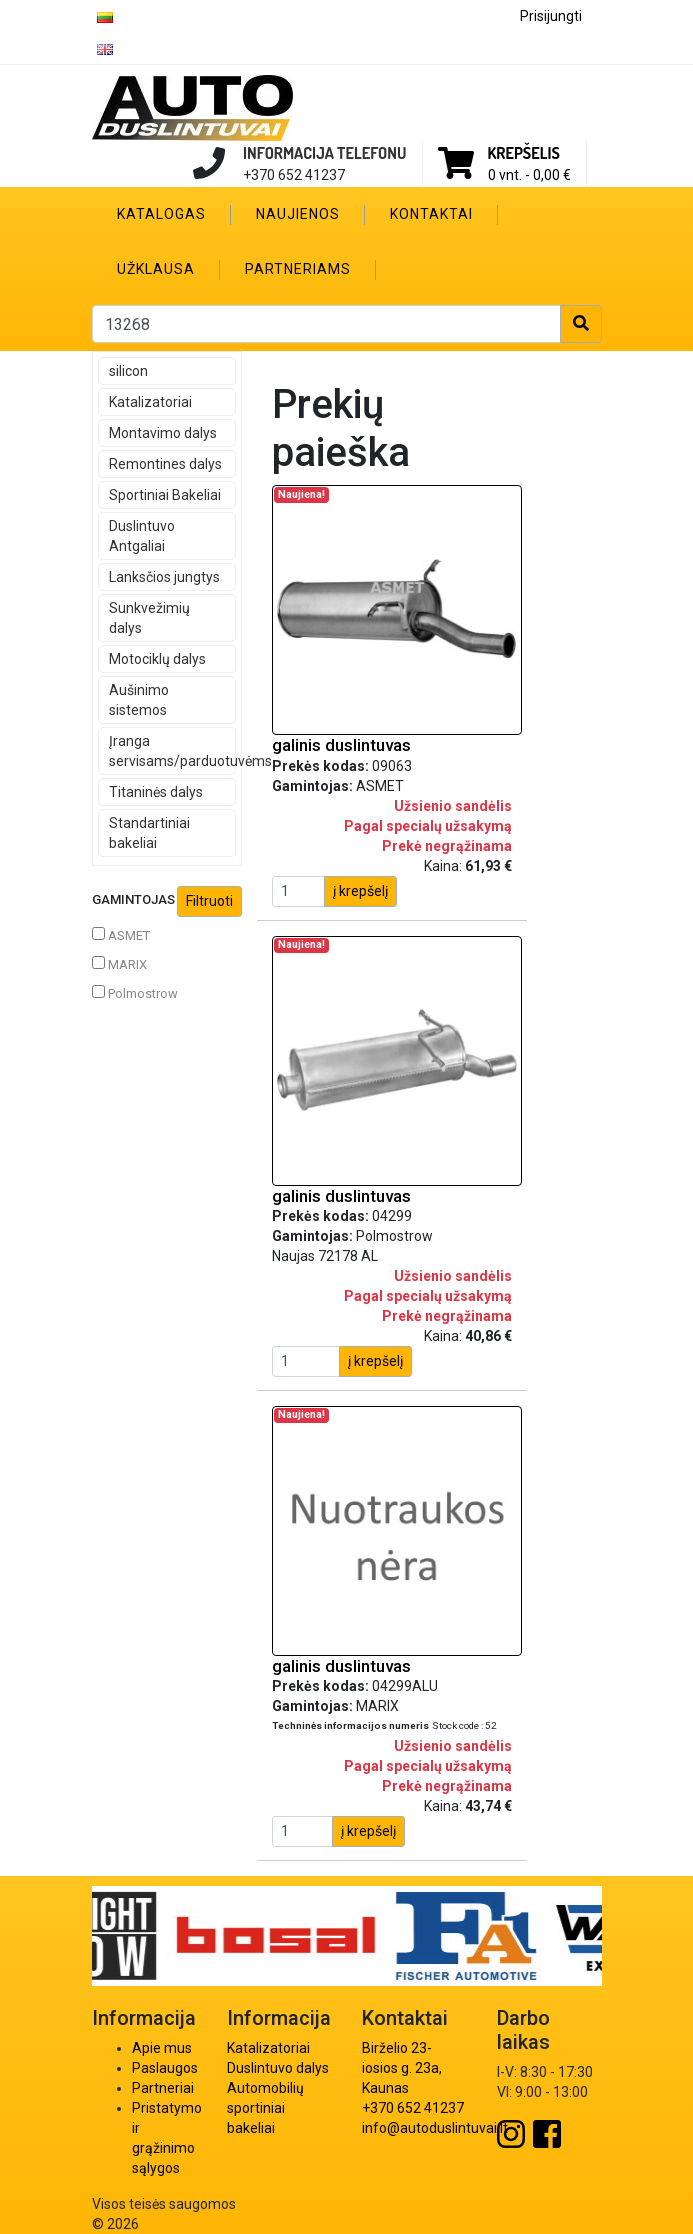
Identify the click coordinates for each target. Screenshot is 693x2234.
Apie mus (162, 2048)
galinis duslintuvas (341, 745)
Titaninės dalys (156, 792)
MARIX (119, 964)
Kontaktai (431, 214)
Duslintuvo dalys (278, 2068)
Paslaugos (165, 2068)
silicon (128, 371)
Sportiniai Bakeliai (165, 495)
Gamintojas (167, 901)
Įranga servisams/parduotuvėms (172, 751)
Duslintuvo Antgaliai (142, 536)
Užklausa (156, 269)
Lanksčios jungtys (164, 577)
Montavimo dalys (163, 433)
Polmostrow (135, 993)
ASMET (121, 935)
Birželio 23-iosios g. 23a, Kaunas (402, 2068)
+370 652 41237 (413, 2108)
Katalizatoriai (150, 402)
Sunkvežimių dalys (149, 618)
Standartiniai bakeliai (149, 833)
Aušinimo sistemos (139, 700)
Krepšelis (524, 153)
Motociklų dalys (157, 659)
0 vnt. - (529, 175)
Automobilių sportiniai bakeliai (265, 2108)
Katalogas (161, 214)
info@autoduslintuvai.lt (435, 2128)
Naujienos (298, 214)
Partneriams (298, 269)
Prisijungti (551, 16)
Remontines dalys (165, 464)
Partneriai (163, 2088)
